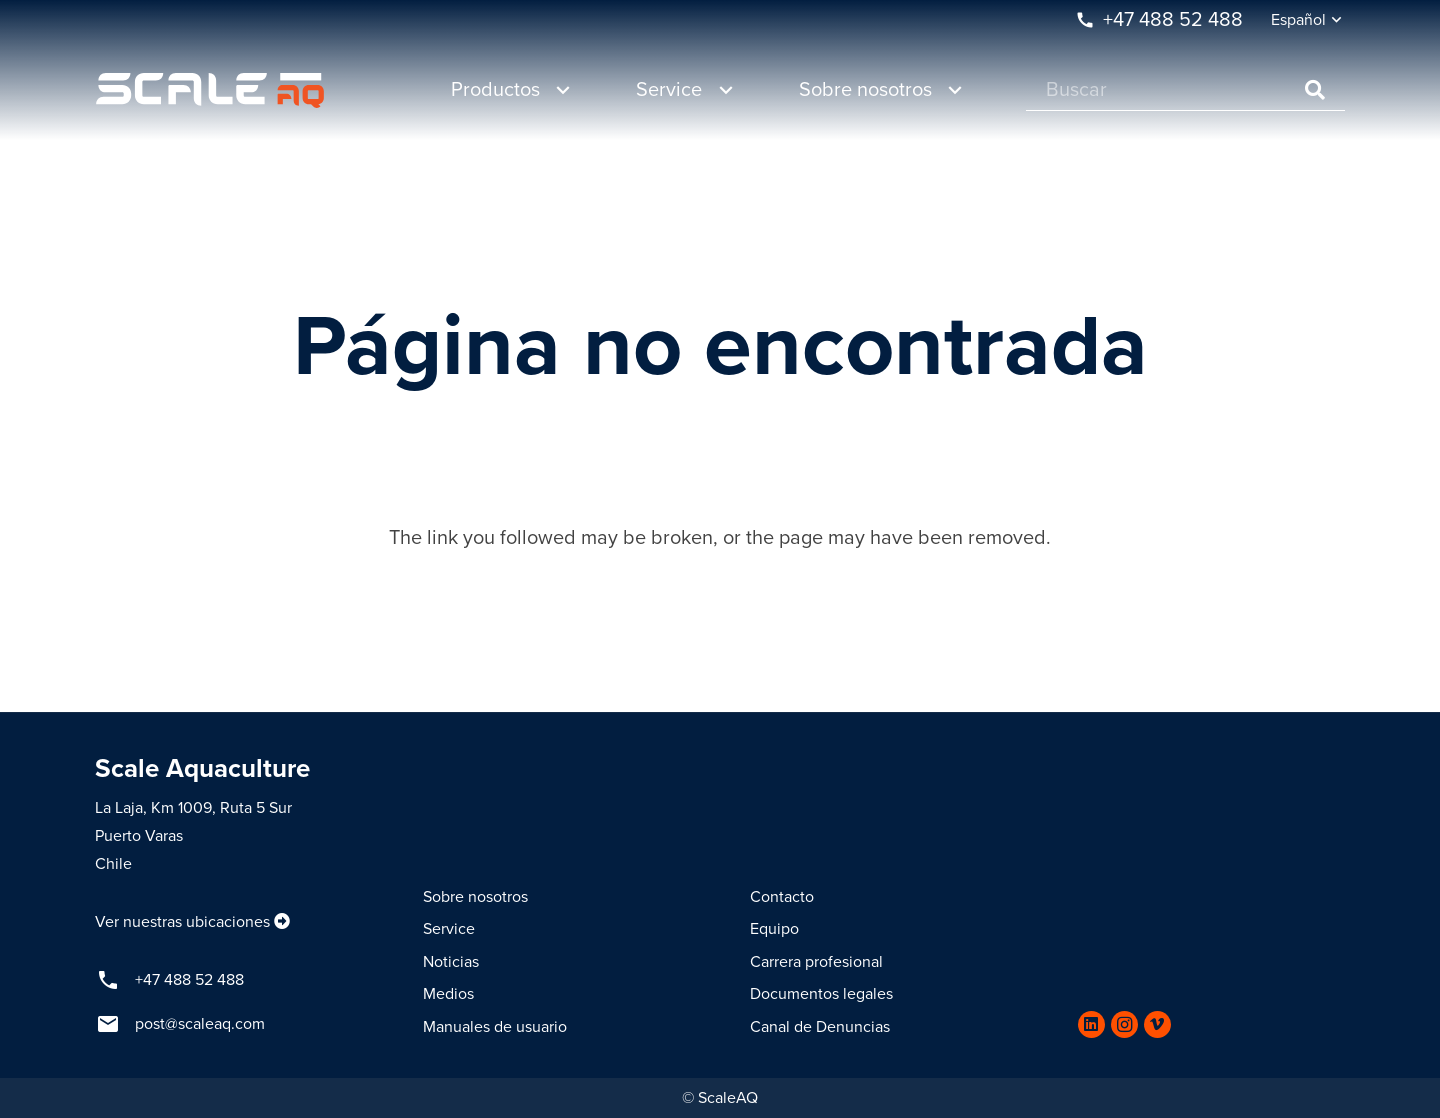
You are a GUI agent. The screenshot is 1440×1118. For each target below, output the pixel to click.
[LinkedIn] (1091, 1024)
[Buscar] (1185, 90)
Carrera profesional (816, 962)
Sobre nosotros (475, 897)
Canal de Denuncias (820, 1027)
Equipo (774, 929)
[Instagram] (1124, 1024)
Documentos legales (821, 994)
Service (449, 929)
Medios (448, 994)
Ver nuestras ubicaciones (182, 922)
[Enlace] (210, 90)
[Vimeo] (1157, 1024)
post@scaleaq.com (200, 1024)
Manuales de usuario (495, 1027)
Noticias (451, 962)
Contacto (782, 897)
